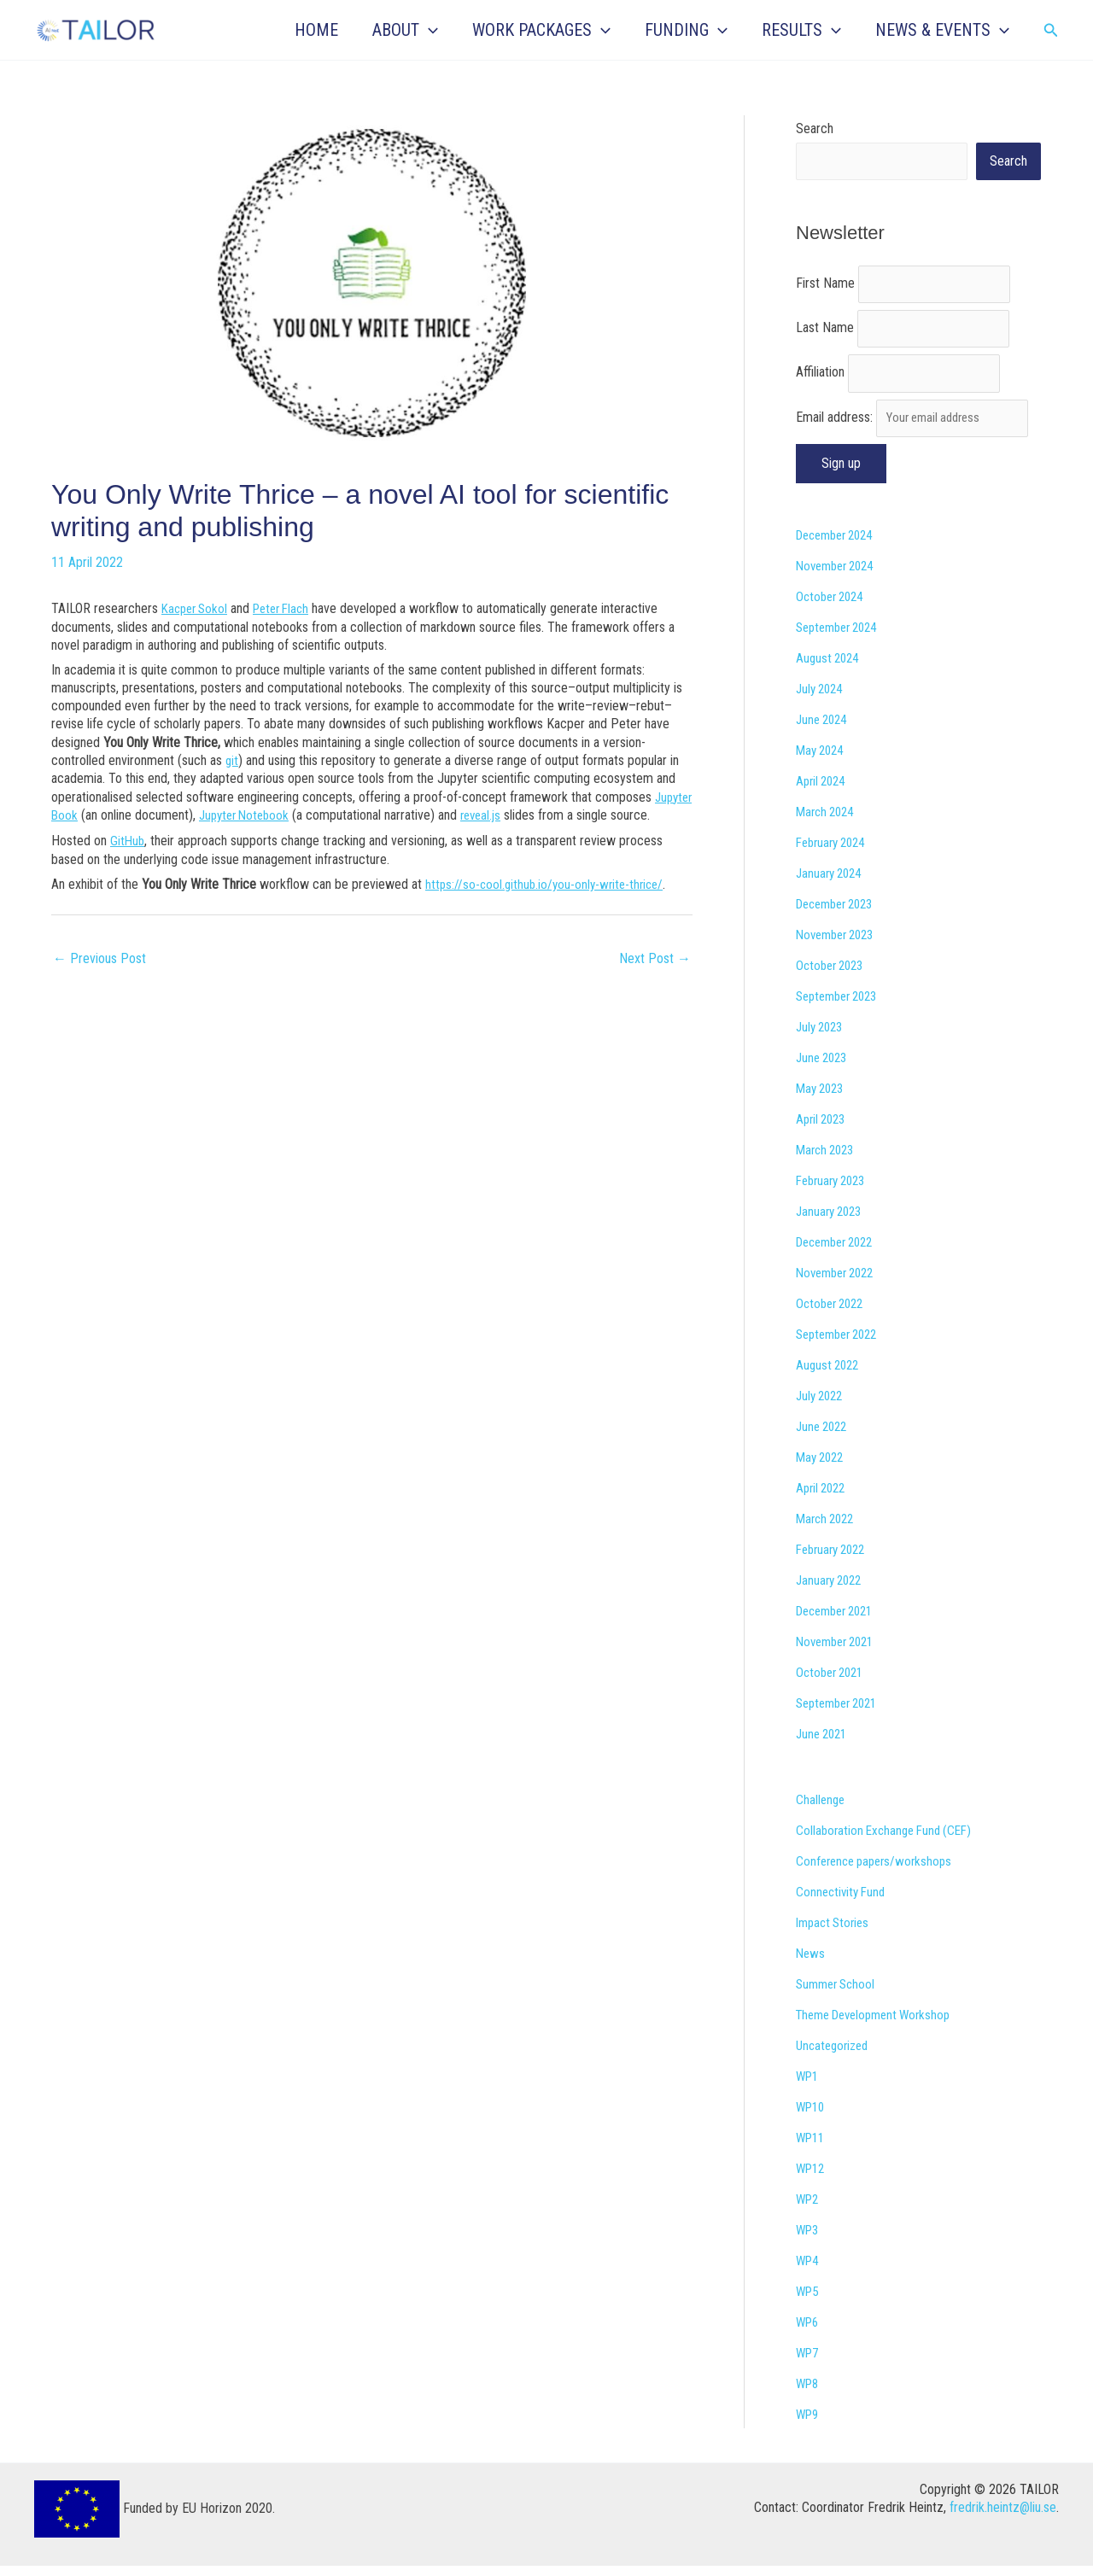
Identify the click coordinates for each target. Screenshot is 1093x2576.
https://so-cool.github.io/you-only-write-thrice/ (548, 899)
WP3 (808, 2240)
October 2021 (833, 1682)
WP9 (808, 2424)
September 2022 (841, 1344)
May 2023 (822, 1098)
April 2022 (823, 1498)
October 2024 (833, 607)
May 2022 (822, 1467)
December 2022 (840, 1252)
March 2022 (828, 1529)
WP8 (808, 2394)
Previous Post (99, 973)
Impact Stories (835, 1933)
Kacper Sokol (197, 608)
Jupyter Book (87, 813)
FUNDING (686, 30)
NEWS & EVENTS (942, 30)
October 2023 (833, 975)
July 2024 (822, 699)
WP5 (808, 2301)
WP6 (808, 2332)
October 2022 (833, 1314)
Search (814, 128)
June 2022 (824, 1436)
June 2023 (824, 1068)
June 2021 (824, 1744)
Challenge (821, 1810)
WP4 (808, 2271)
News (811, 1963)
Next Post (655, 973)
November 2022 (839, 1283)
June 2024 (824, 729)
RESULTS (801, 30)
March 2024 (828, 822)
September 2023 (841, 1006)
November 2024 (839, 576)
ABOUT (405, 30)
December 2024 (840, 545)
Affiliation (820, 380)
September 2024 (841, 637)
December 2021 (840, 1621)
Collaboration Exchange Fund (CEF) (889, 1840)
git (232, 759)
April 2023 (823, 1129)
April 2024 (823, 791)
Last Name (825, 333)
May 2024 (822, 760)
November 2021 (839, 1652)
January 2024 (832, 883)
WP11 (812, 2148)
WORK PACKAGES (541, 30)
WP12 (812, 2178)
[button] (428, 30)
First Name (825, 286)
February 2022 (835, 1559)
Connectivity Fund (843, 1902)
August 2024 (829, 668)
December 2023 (840, 914)
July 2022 (822, 1406)
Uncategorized (835, 2055)
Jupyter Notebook (293, 813)
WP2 (808, 2209)
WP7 (808, 2363)
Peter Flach (290, 608)
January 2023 (832, 1221)
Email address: (916, 427)
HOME (316, 30)
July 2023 (822, 1037)
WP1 (808, 2086)
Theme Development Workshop (880, 2025)
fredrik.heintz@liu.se (1003, 2517)
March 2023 (828, 1160)
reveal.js (535, 813)
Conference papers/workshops (878, 1871)
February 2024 (835, 852)
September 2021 (841, 1713)
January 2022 (832, 1590)
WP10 (812, 2117)
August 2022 (829, 1375)
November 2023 (839, 945)
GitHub (128, 856)
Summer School (838, 1994)
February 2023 (835, 1191)
